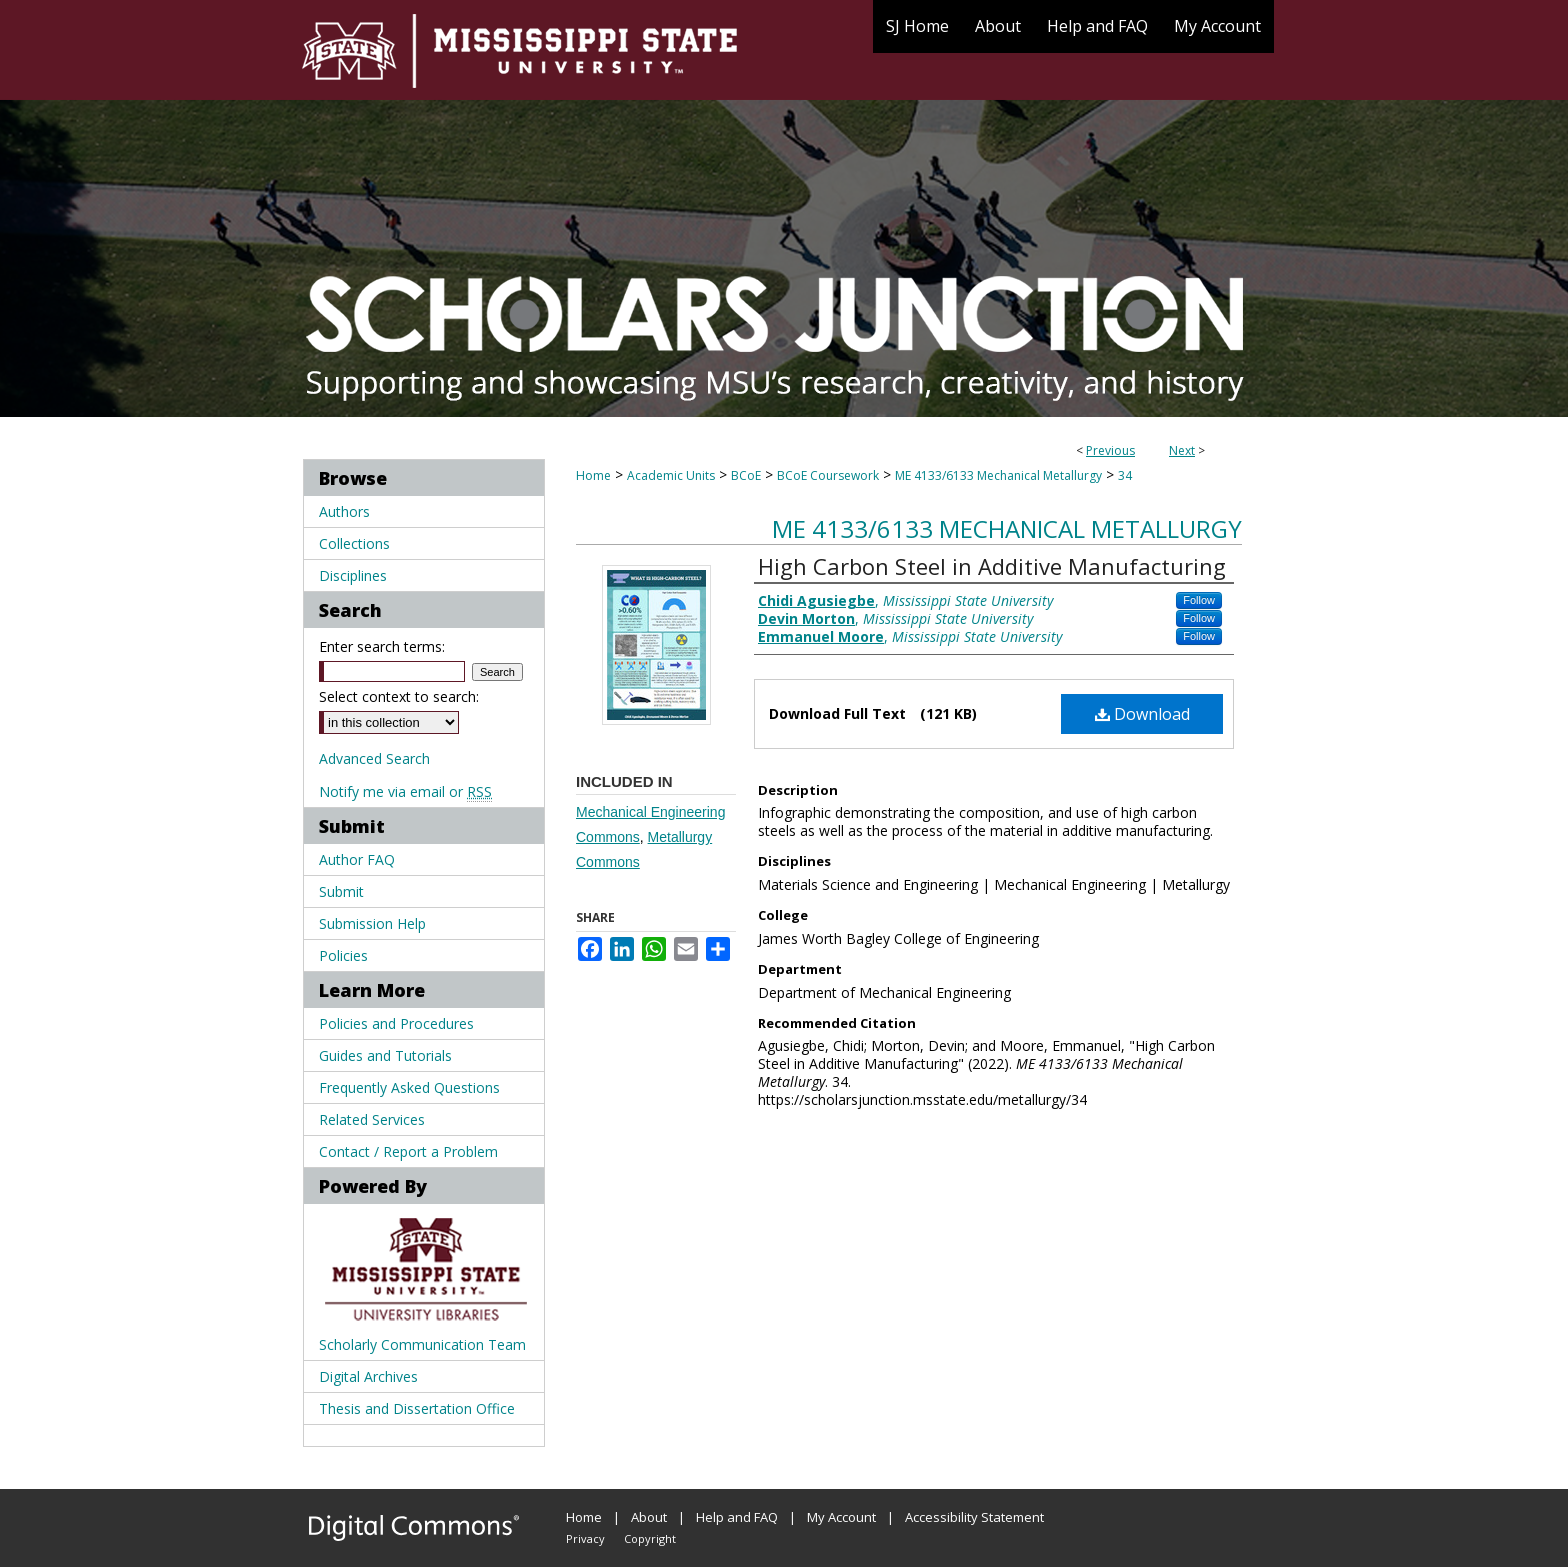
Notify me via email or (405, 791)
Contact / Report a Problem (408, 1151)
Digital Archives (368, 1376)
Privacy (585, 1538)
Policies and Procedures (396, 1023)
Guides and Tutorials (385, 1055)
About (649, 1517)
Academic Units (671, 475)
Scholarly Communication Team (422, 1344)
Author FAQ (357, 859)
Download (1142, 714)
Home (593, 475)
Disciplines (353, 575)
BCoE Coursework (828, 475)
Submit (341, 891)
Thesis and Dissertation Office (417, 1408)
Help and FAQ (737, 1517)
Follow (1199, 600)
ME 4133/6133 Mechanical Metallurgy (998, 475)
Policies (343, 955)
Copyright (650, 1538)
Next (1182, 450)
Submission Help (372, 923)
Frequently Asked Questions (409, 1087)
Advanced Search (374, 758)
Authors (344, 511)
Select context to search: (399, 696)
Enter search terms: (382, 646)
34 (1125, 475)
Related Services (372, 1119)
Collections (354, 543)
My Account (841, 1517)
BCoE (746, 475)
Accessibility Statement (974, 1517)
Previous (1110, 450)
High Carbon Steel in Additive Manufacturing (992, 566)
